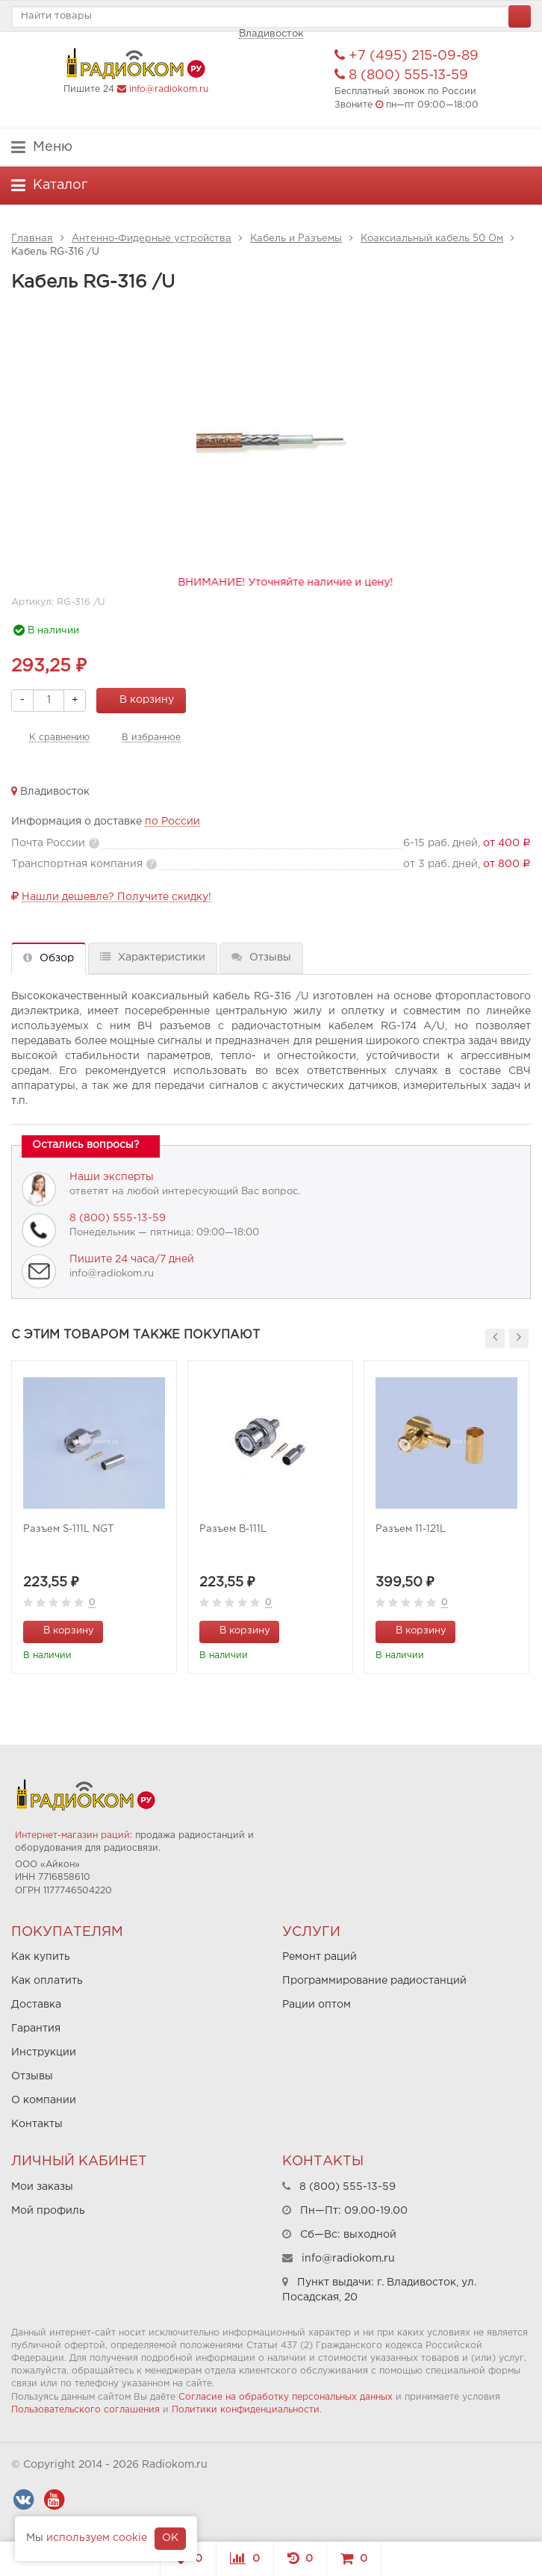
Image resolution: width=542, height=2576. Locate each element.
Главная (32, 239)
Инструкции (43, 2052)
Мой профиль (48, 2210)
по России (172, 821)
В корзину (138, 699)
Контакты (37, 2124)
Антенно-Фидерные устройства (151, 239)
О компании (43, 2100)
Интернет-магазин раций (72, 1835)
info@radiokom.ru (168, 89)
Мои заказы (42, 2186)
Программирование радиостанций (374, 1980)
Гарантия (35, 2028)
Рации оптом (316, 2004)
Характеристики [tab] (152, 957)
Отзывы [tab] (261, 957)
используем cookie (96, 2537)
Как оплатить (47, 1980)
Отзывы (32, 2076)
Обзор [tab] (48, 957)
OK (170, 2537)
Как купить (40, 1956)
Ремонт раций (319, 1956)
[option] (94, 1517)
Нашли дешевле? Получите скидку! (116, 897)
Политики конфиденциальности (246, 2410)
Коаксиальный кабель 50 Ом (432, 239)
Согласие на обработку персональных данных (285, 2397)
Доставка (36, 2004)
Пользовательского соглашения (85, 2410)
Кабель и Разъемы (296, 239)
